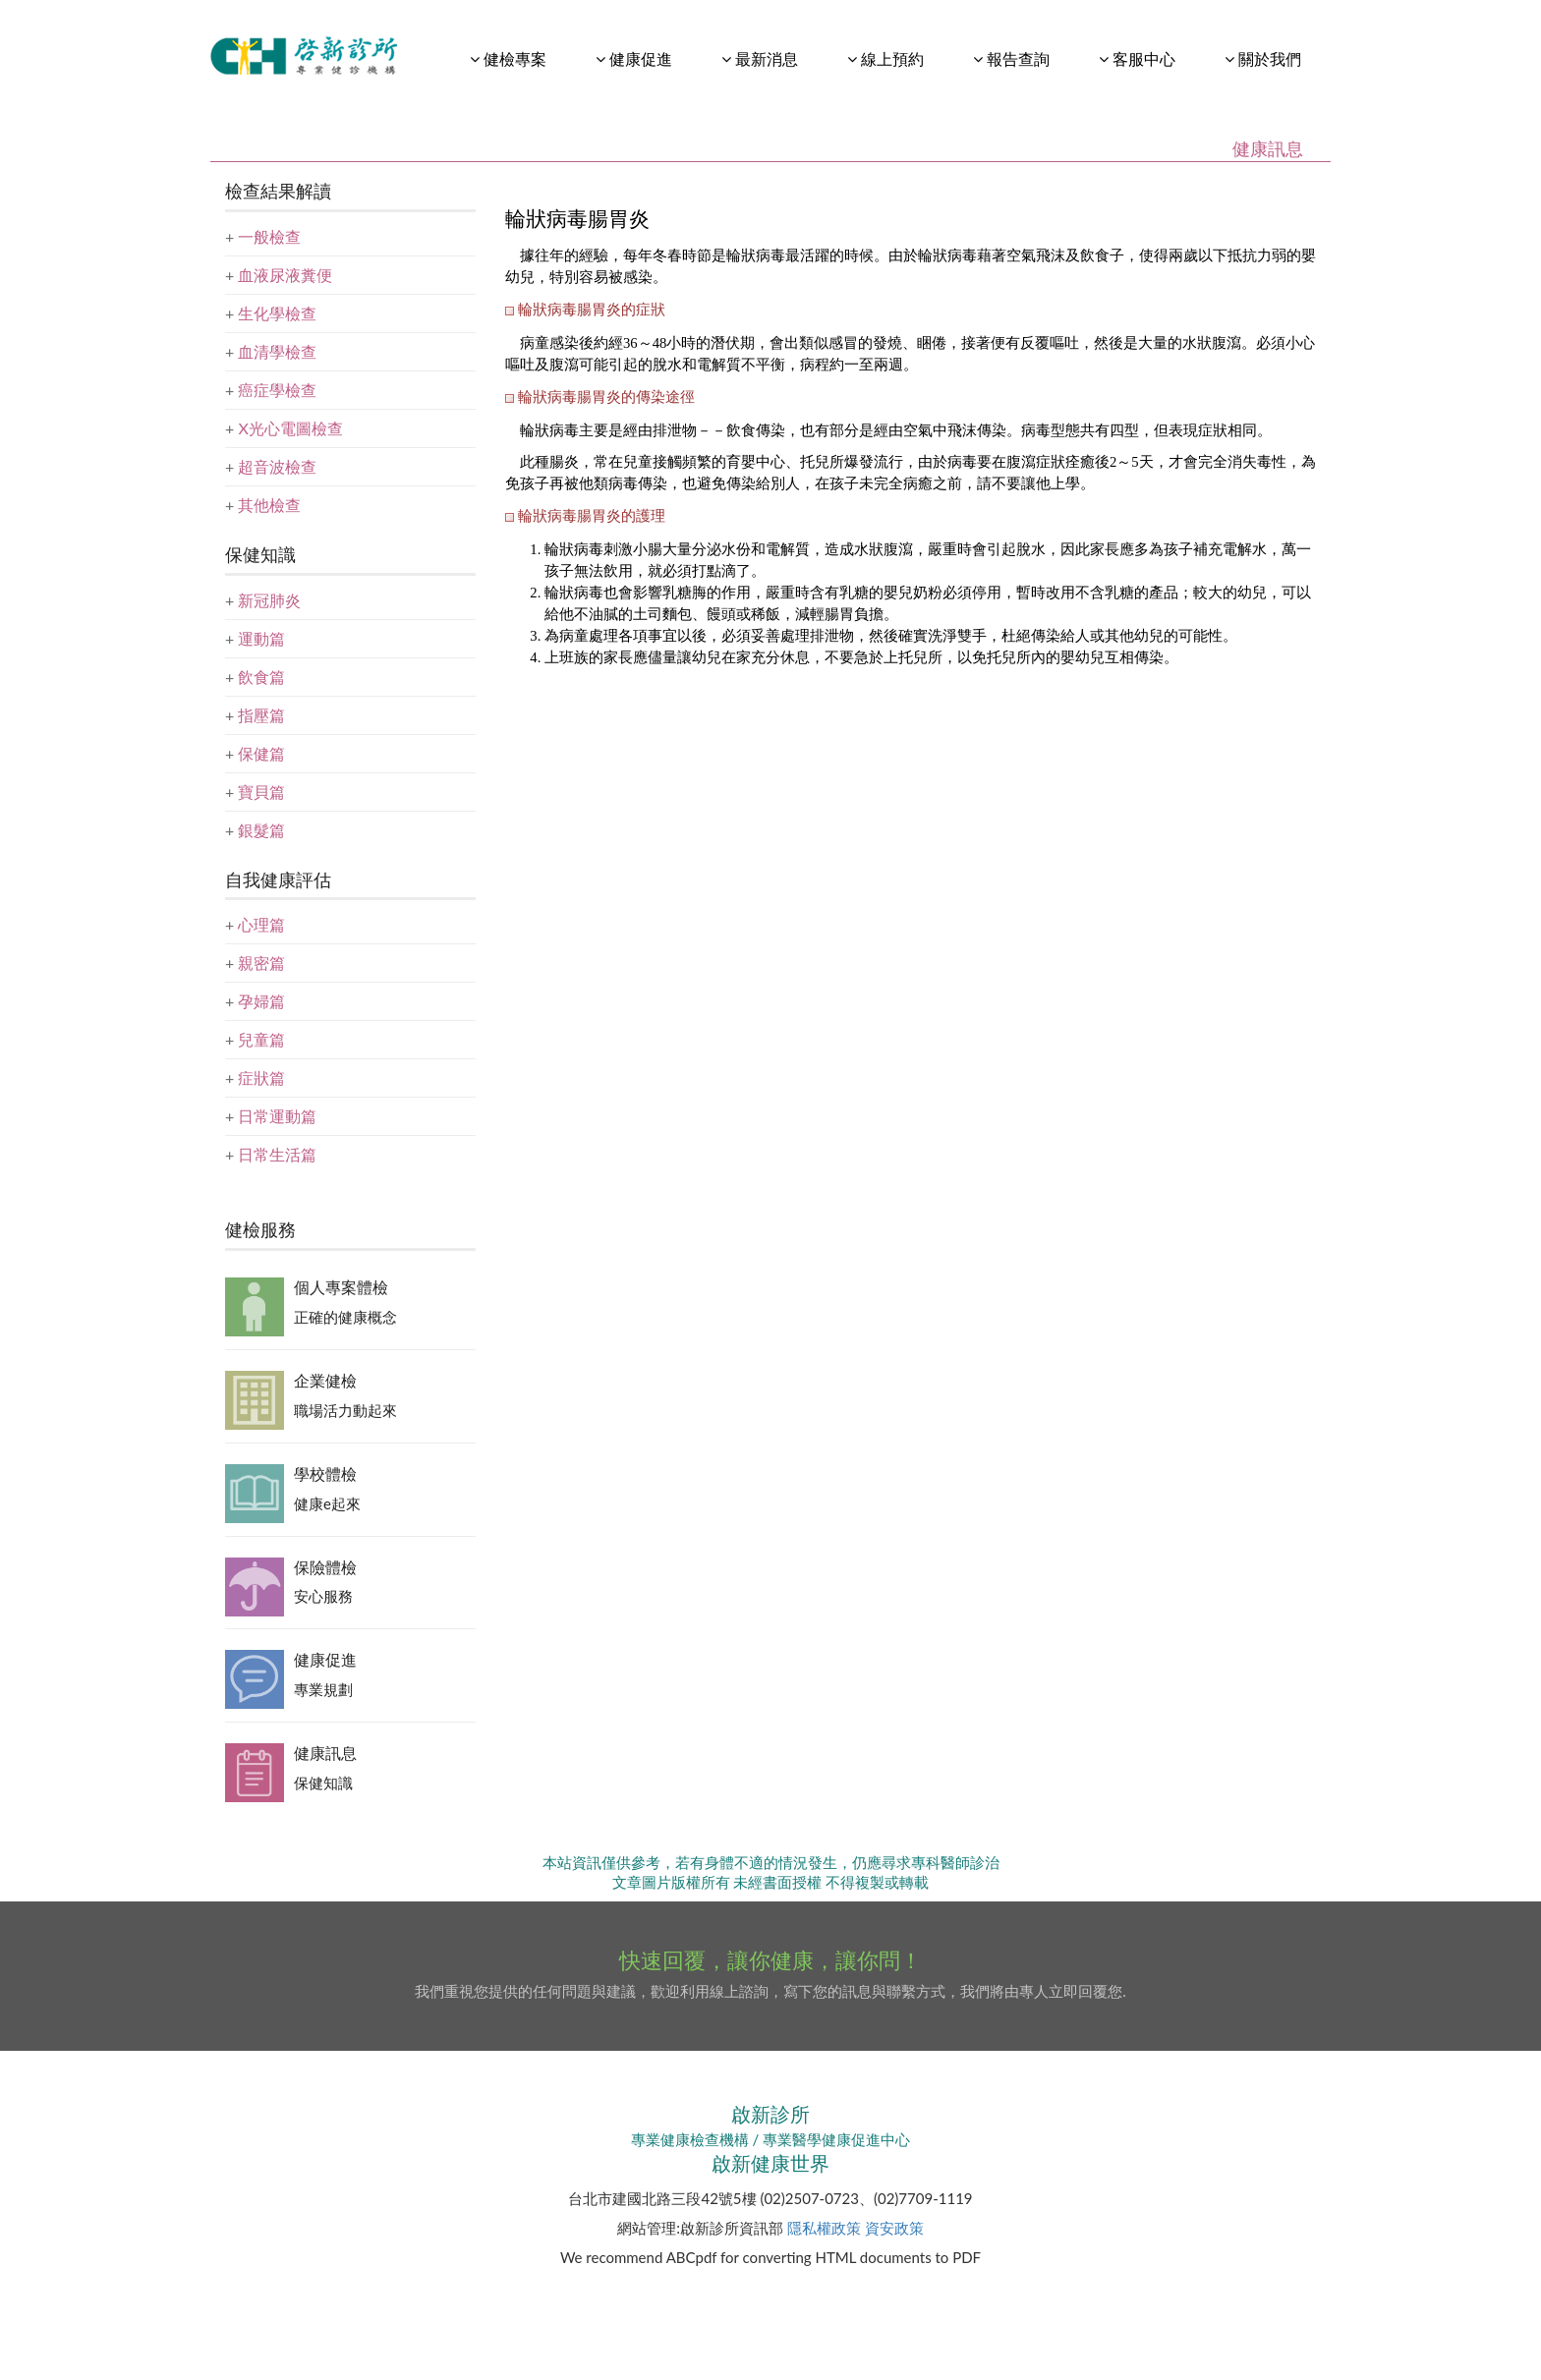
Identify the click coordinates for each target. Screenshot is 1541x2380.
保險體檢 (325, 1567)
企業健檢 (325, 1380)
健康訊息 (325, 1752)
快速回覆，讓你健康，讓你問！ (770, 1960)
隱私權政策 (824, 2228)
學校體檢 (325, 1473)
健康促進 (325, 1659)
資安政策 (894, 2228)
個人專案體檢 (341, 1286)
